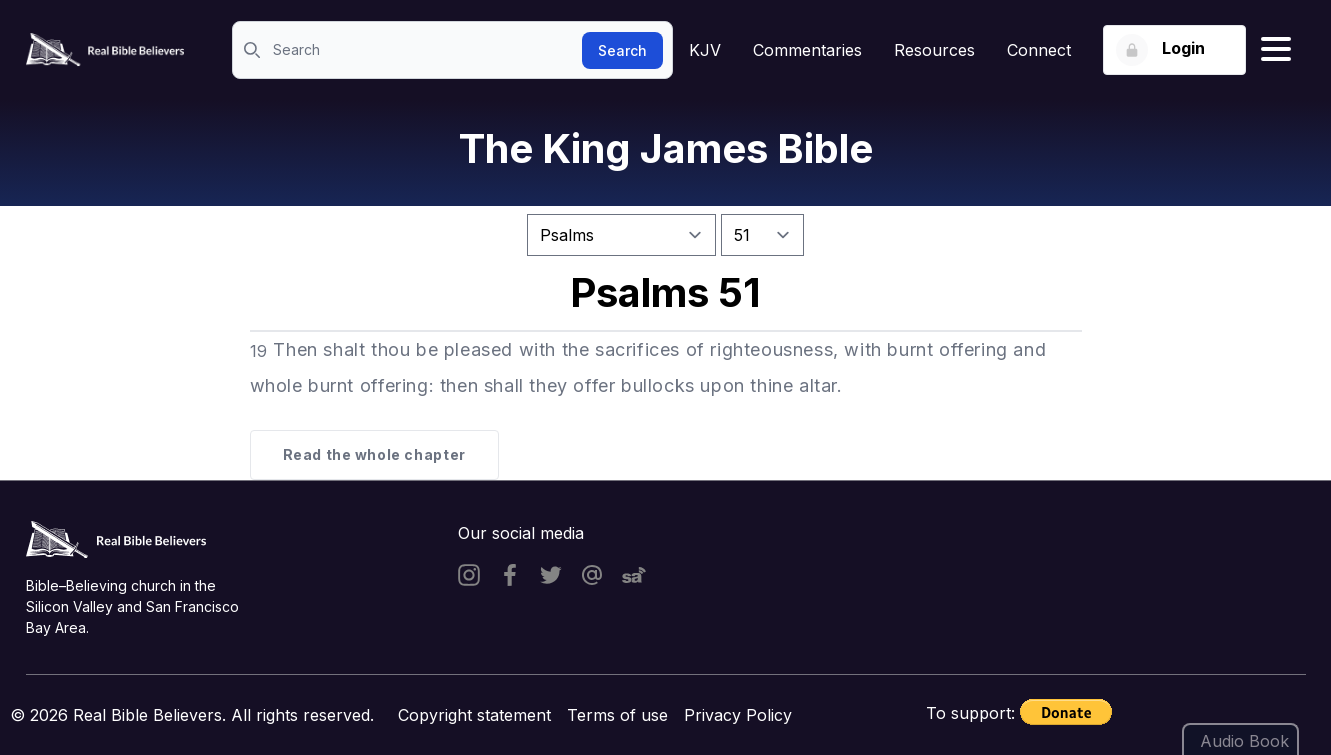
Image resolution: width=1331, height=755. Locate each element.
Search (622, 50)
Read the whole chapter (374, 454)
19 (259, 351)
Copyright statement (474, 715)
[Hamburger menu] (1276, 50)
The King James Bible (666, 148)
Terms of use (617, 715)
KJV (705, 50)
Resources (934, 50)
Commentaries (807, 50)
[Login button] (1174, 50)
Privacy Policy (738, 715)
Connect (1039, 50)
